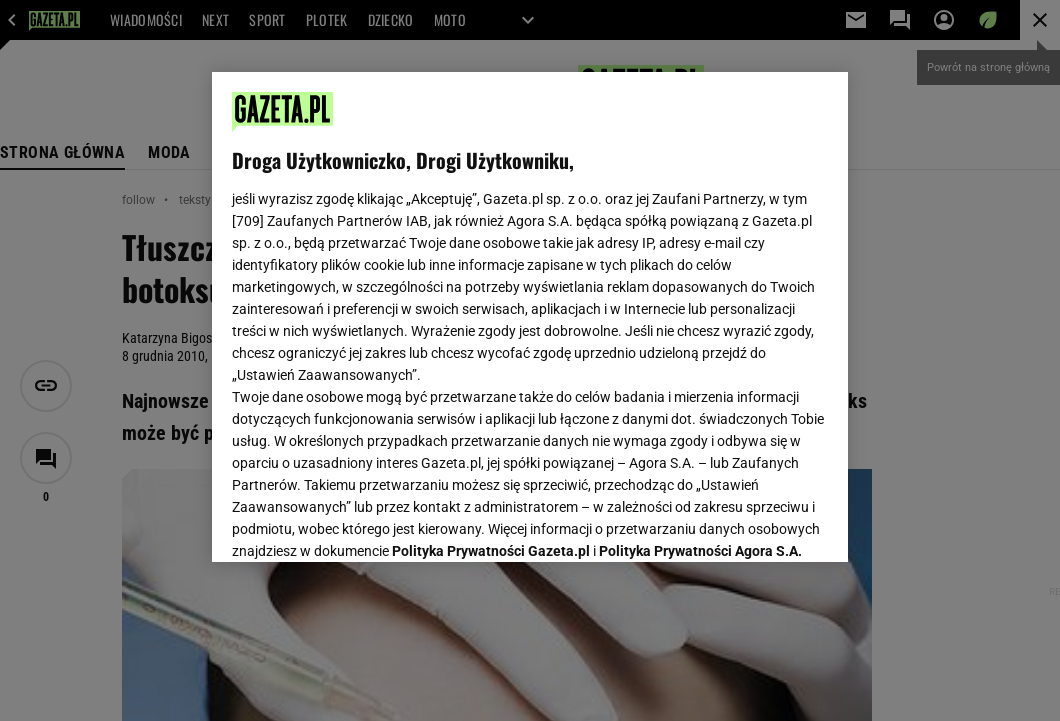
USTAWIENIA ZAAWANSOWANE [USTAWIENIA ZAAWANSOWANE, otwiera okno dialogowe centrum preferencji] (362, 522)
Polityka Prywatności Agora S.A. (700, 308)
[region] (530, 317)
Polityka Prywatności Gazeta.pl (491, 308)
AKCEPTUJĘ (760, 523)
